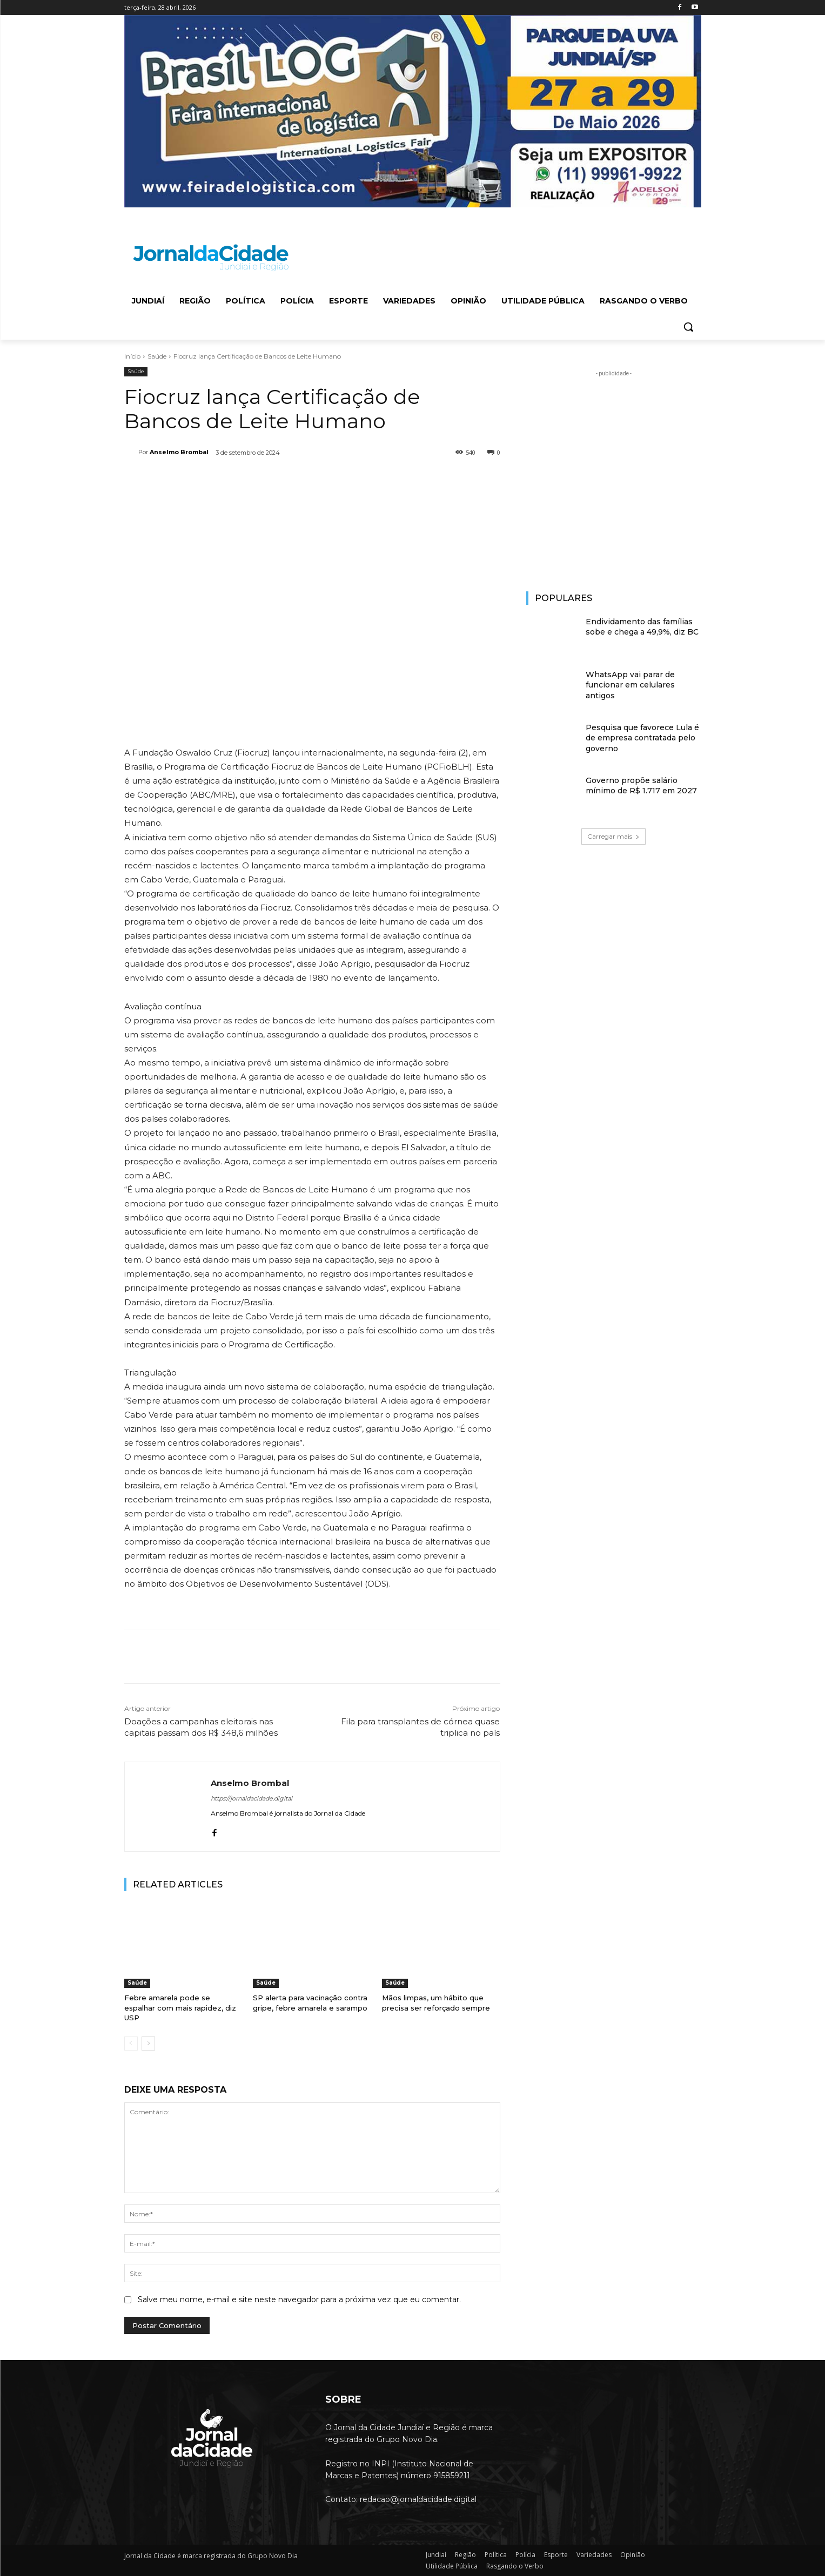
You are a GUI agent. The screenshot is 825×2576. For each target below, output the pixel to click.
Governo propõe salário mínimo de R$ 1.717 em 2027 (641, 786)
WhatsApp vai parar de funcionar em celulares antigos (630, 685)
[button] (688, 327)
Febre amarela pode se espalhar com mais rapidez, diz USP (180, 2007)
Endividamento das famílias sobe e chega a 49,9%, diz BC (642, 627)
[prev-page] (131, 2043)
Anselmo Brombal (179, 452)
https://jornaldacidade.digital (251, 1798)
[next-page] (148, 2043)
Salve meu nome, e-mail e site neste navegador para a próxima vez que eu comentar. (299, 2299)
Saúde (156, 356)
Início (132, 356)
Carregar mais (613, 836)
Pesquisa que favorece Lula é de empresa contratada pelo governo (642, 738)
